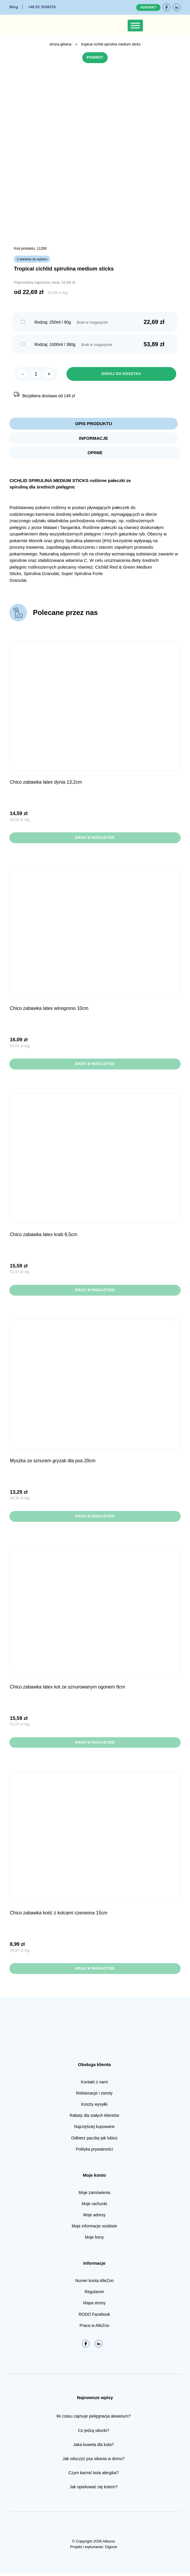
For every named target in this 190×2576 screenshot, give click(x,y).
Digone (111, 2550)
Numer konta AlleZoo (94, 2283)
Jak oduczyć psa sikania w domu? (94, 2461)
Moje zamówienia (94, 2195)
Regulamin (94, 2294)
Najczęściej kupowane (94, 2129)
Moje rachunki (94, 2206)
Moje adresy (94, 2217)
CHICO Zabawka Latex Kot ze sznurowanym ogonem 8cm (67, 1689)
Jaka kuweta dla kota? (93, 2447)
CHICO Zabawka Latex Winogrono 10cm (49, 1010)
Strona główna (60, 44)
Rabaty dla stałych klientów (94, 2118)
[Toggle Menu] (135, 25)
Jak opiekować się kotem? (93, 2489)
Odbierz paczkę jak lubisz (94, 2140)
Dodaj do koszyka (121, 374)
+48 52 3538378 (42, 7)
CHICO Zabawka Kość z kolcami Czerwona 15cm (58, 1915)
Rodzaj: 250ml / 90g (52, 322)
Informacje (93, 438)
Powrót (95, 57)
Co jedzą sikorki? (93, 2433)
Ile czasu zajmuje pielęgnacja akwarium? (94, 2419)
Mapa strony (94, 2305)
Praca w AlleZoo (94, 2328)
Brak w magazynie (95, 839)
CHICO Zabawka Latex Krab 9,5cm (43, 1236)
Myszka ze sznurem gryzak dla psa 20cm (52, 1462)
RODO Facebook (94, 2317)
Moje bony (94, 2240)
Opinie (95, 453)
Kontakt (148, 7)
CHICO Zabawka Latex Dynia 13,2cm (46, 783)
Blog (13, 7)
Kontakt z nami (94, 2084)
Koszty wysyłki (94, 2107)
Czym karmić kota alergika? (94, 2475)
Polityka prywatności (94, 2152)
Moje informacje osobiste (94, 2229)
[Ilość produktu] (35, 374)
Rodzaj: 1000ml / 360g (54, 344)
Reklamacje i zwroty (94, 2096)
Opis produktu (93, 424)
